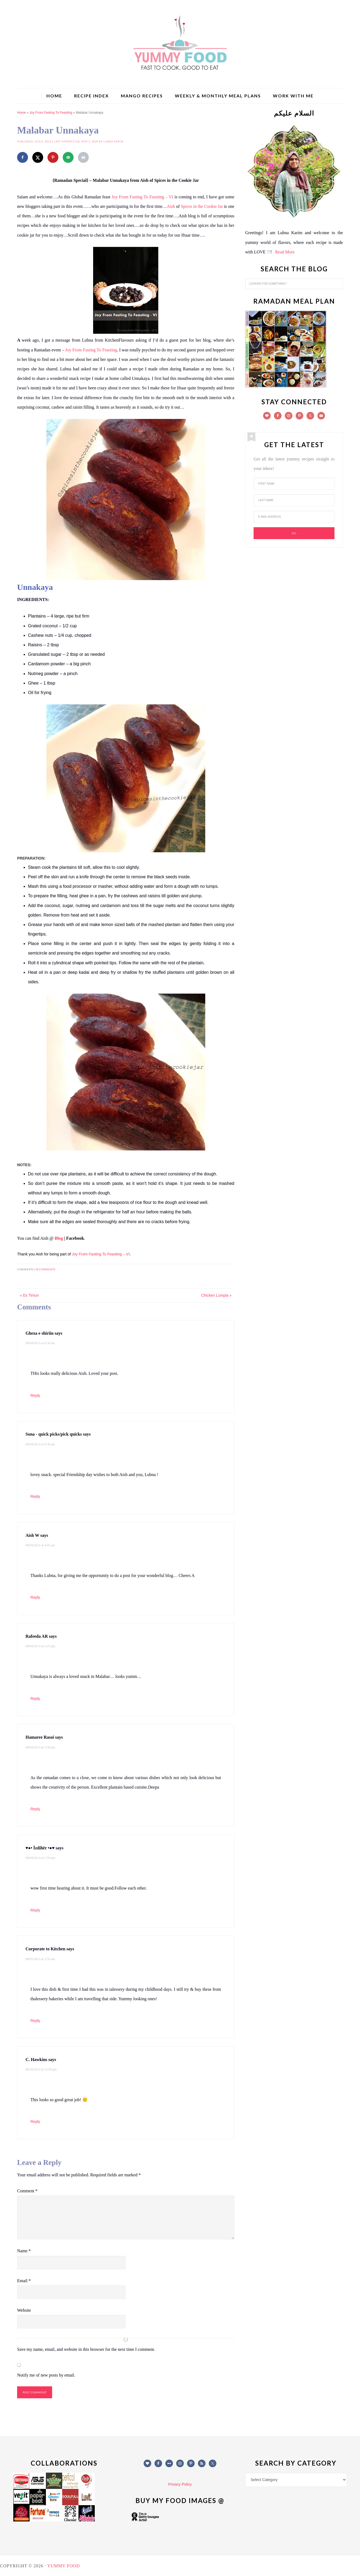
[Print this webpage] (83, 157)
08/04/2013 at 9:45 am (40, 1545)
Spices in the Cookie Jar (202, 206)
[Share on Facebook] (22, 157)
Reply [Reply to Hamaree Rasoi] (35, 1809)
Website (24, 2310)
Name (24, 2251)
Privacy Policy (180, 2484)
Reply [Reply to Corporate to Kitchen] (35, 2020)
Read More (285, 252)
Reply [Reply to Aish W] (35, 1597)
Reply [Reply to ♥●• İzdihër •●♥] (35, 1910)
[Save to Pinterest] (53, 157)
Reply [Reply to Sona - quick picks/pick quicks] (35, 1496)
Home (21, 113)
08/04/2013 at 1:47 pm (40, 1646)
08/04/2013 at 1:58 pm (40, 1747)
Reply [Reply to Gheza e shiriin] (35, 1395)
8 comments (45, 1269)
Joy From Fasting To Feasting (50, 113)
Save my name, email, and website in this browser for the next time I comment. (86, 2349)
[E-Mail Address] (294, 517)
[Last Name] (294, 500)
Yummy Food (180, 43)
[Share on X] (37, 157)
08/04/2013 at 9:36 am (40, 1444)
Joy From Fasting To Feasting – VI (142, 197)
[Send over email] (68, 157)
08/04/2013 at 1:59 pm (40, 1858)
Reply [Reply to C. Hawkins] (35, 2121)
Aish (171, 206)
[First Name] (294, 484)
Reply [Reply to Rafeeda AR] (35, 1698)
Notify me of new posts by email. (46, 2375)
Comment (27, 2191)
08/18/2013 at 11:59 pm (41, 2069)
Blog (59, 1238)
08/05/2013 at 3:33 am (40, 1959)
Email (24, 2280)
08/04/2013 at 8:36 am (40, 1343)
